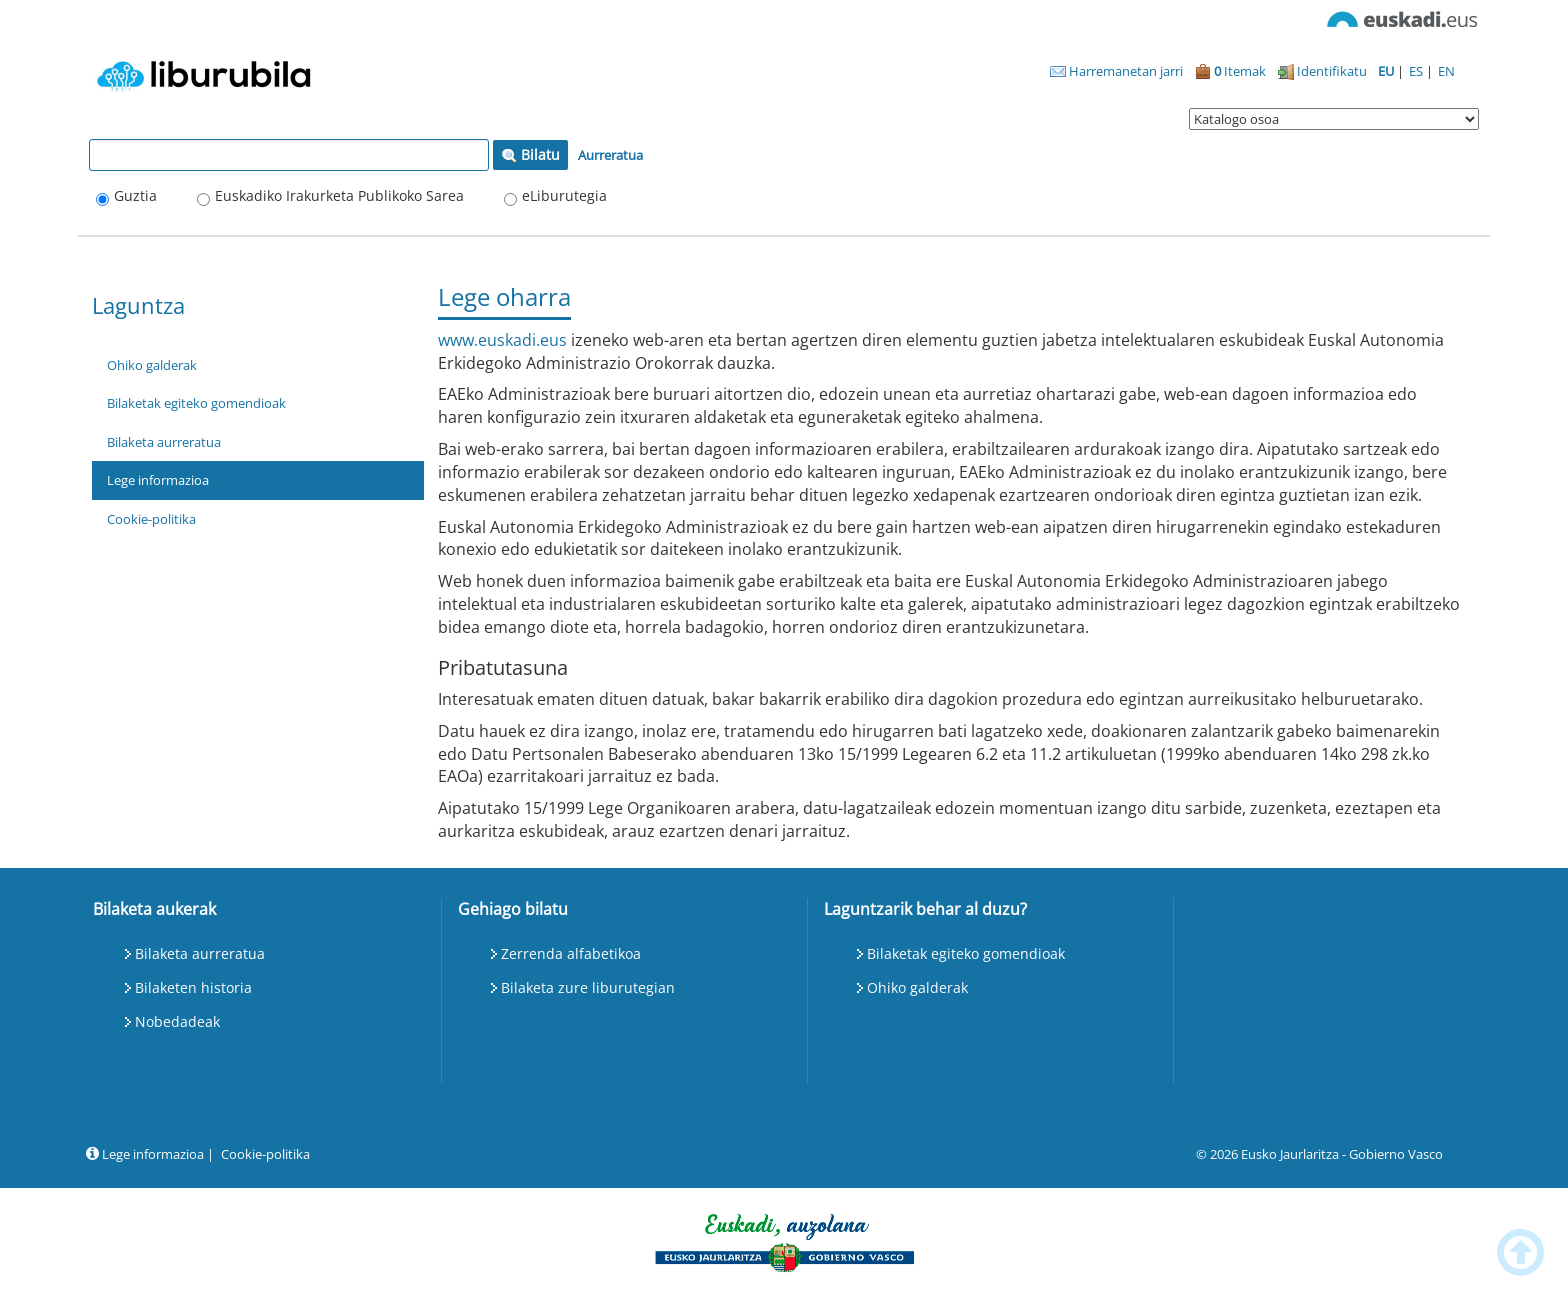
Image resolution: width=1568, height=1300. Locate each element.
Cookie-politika (151, 519)
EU (1387, 71)
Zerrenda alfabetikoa (571, 953)
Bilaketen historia (193, 987)
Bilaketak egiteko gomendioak (196, 403)
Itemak (1230, 71)
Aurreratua (610, 155)
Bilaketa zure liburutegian (588, 987)
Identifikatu (1322, 71)
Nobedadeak (177, 1021)
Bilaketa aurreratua (164, 442)
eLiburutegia (564, 195)
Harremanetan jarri (1116, 71)
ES (1417, 71)
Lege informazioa (158, 480)
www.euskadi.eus (502, 340)
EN (1446, 71)
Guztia (135, 195)
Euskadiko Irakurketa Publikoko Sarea (339, 195)
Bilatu (530, 154)
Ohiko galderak (152, 365)
